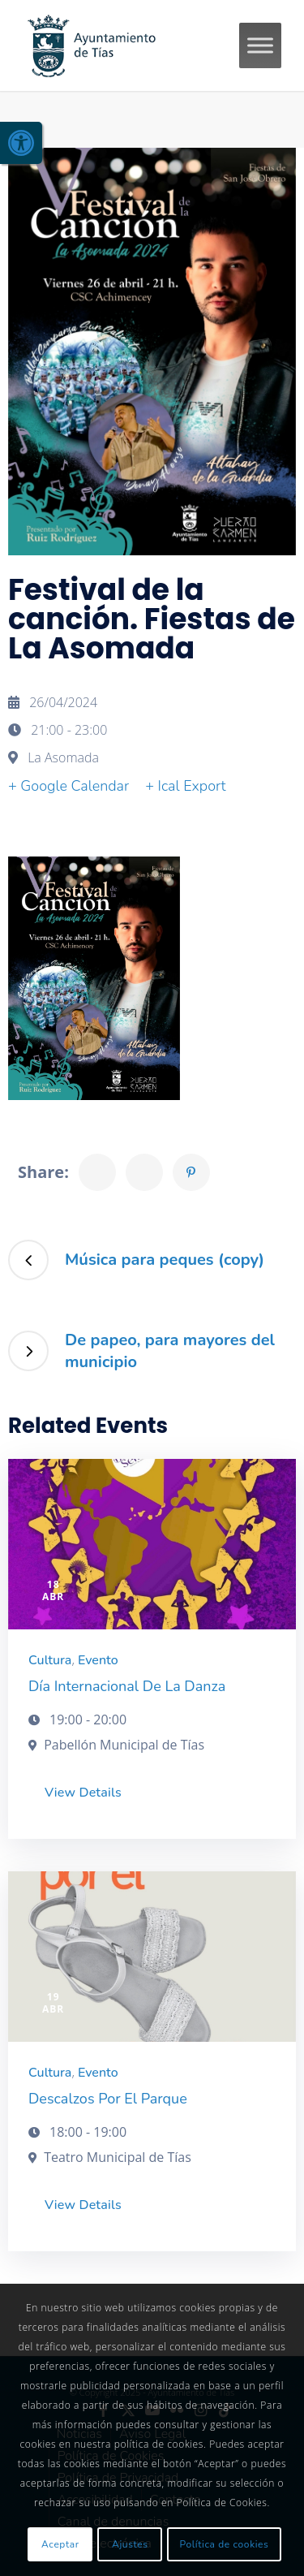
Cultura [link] (49, 1660)
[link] (21, 143)
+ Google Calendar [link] (68, 786)
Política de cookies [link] (224, 2544)
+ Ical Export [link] (185, 786)
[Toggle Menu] (260, 45)
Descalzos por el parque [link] (107, 2098)
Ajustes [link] (130, 2544)
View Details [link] (83, 1792)
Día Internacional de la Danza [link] (126, 1686)
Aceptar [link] (60, 2544)
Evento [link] (98, 1660)
